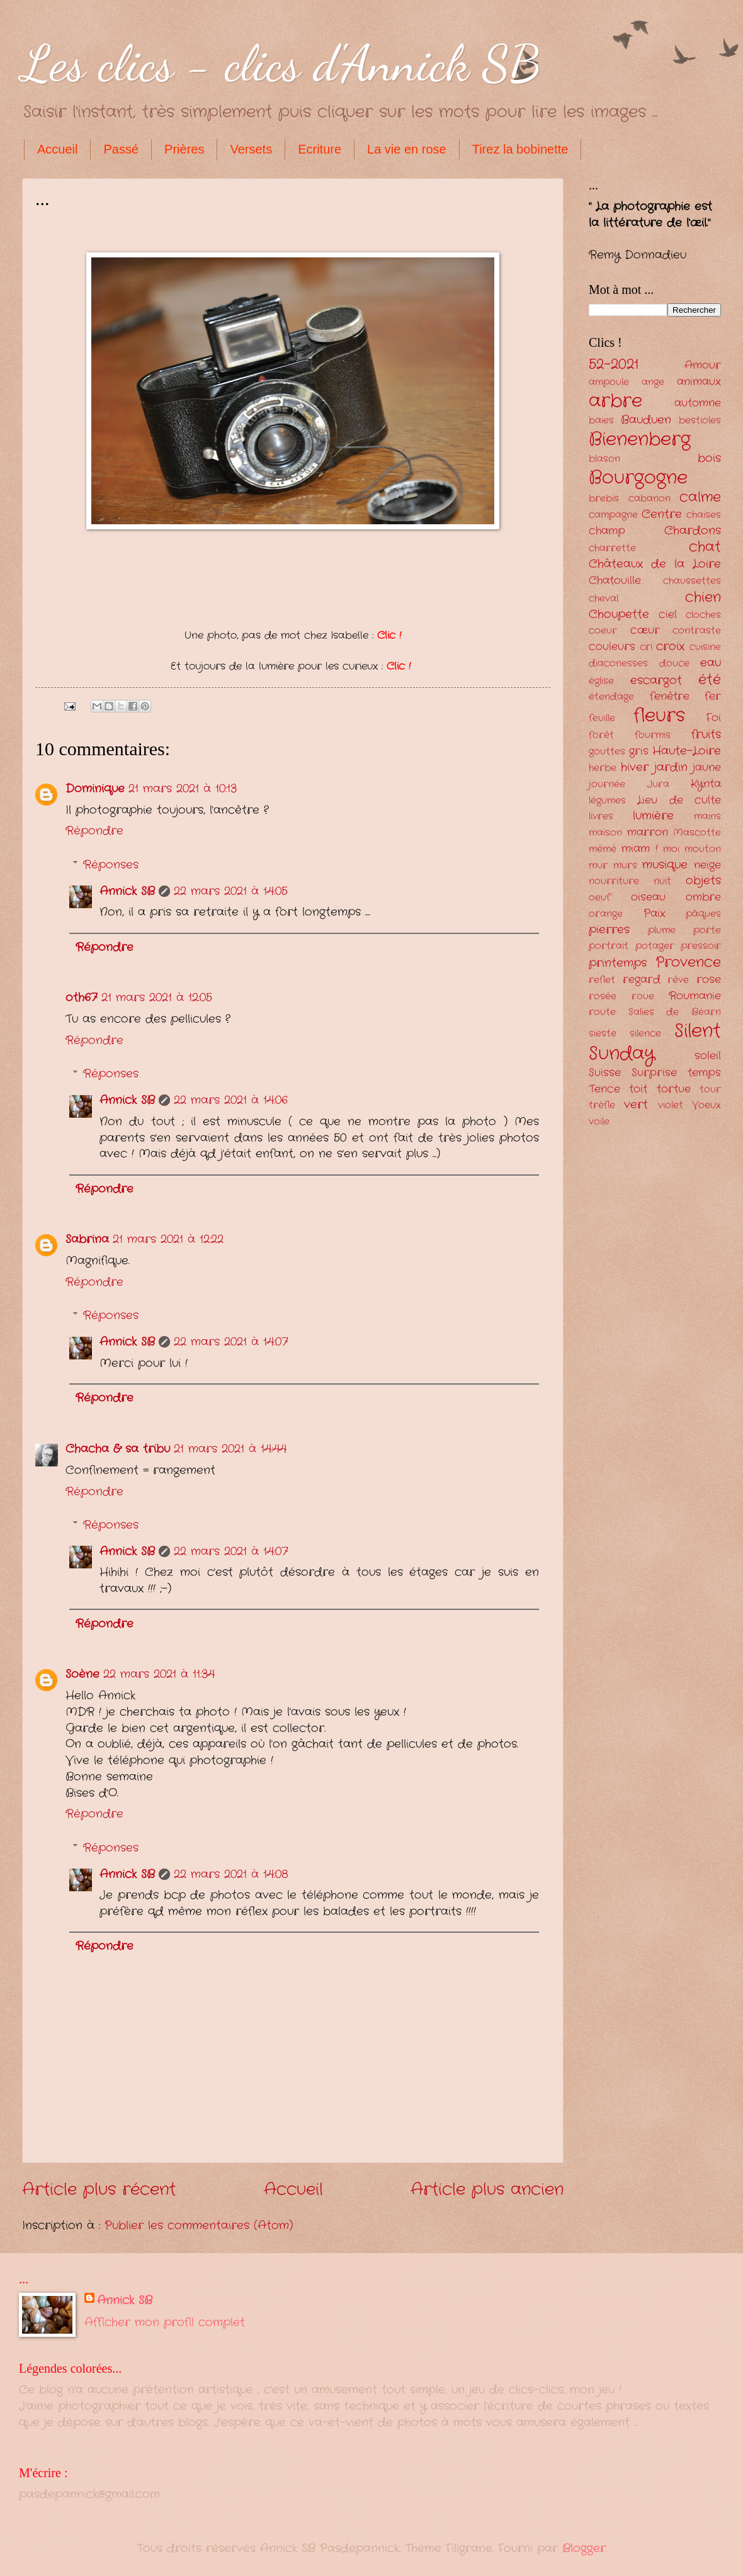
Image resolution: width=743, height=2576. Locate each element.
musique (665, 865)
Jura (658, 784)
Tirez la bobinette (520, 149)
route (602, 1012)
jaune (707, 767)
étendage (611, 697)
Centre (662, 514)
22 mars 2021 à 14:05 (231, 891)
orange (606, 914)
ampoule (609, 382)
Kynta (706, 784)
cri (646, 647)
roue (643, 996)
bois (709, 458)
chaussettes (692, 581)
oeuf (599, 897)
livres (601, 816)
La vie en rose (406, 149)
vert (636, 1104)
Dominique (95, 788)
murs (625, 865)
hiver (635, 767)
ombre (703, 897)
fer (713, 696)
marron (647, 832)
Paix (655, 913)
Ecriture (319, 149)
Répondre (94, 831)
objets (703, 880)
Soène (82, 1674)
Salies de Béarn (674, 1012)
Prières (184, 149)
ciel (668, 614)
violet (670, 1105)
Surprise (654, 1073)
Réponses (111, 865)
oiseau (648, 897)
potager (654, 946)
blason (604, 459)
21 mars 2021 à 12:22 (168, 1239)
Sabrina (87, 1239)
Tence (604, 1089)
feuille (602, 718)
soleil (708, 1056)
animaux (699, 381)
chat (705, 547)
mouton (702, 849)
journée (607, 784)
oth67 (81, 997)
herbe (602, 768)
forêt (601, 735)
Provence (688, 962)
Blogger (584, 2548)
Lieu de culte (679, 800)
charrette (612, 548)
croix (670, 646)
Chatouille (615, 580)
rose (708, 979)
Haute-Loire (686, 751)
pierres (609, 929)
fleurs (659, 715)
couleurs (612, 646)
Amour (702, 365)
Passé (121, 149)
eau (710, 663)
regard (642, 979)
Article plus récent (99, 2190)
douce (674, 663)
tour (710, 1089)
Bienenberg (640, 439)
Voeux (706, 1105)
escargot (656, 680)
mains (707, 816)
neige (707, 865)
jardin (671, 767)
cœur (645, 630)
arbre (615, 401)
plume (662, 930)
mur (598, 865)
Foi (713, 718)
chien (703, 597)
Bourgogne (638, 477)
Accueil (57, 149)
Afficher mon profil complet (164, 2322)
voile (599, 1121)
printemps (618, 963)
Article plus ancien (487, 2190)
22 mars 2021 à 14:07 (231, 1342)
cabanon (649, 498)
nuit (662, 881)
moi (671, 849)
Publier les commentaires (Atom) (199, 2225)
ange (653, 382)
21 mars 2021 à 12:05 (156, 997)
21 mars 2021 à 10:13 (182, 788)
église (601, 681)
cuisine (705, 647)
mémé (602, 849)
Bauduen (646, 420)
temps (704, 1073)
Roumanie (695, 996)
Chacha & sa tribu (117, 1449)
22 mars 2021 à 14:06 (231, 1100)
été (709, 680)
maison (605, 833)
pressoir (701, 946)
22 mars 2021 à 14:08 (231, 1874)
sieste (602, 1033)
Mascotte (697, 833)
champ (607, 531)
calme (700, 497)
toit (638, 1089)
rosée (602, 996)
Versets (251, 149)
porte (707, 930)
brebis (604, 498)
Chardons (692, 530)
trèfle (602, 1105)
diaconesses (618, 663)
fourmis (653, 735)
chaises (703, 515)
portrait (608, 946)
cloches (703, 615)
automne (697, 403)
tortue (674, 1089)
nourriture (614, 881)
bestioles (700, 420)
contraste (696, 631)
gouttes (607, 751)
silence (645, 1033)
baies (601, 420)
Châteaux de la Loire (655, 564)
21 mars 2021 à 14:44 (230, 1449)
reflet (602, 980)
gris (639, 751)
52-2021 (613, 364)
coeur (603, 631)
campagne (613, 515)
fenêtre (669, 696)
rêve (678, 980)
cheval (603, 598)
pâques (703, 914)
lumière (653, 815)
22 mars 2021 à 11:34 (159, 1674)
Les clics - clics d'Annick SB (281, 63)
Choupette (619, 614)
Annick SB (127, 891)
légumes (607, 800)
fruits (706, 734)
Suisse (605, 1073)
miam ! (639, 848)
